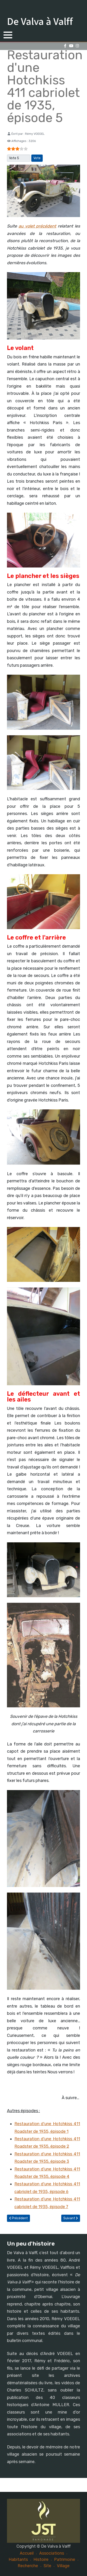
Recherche (28, 2565)
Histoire (40, 2559)
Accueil (27, 2553)
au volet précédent (37, 226)
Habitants (18, 2559)
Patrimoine (64, 2559)
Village (63, 2565)
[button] (7, 35)
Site (47, 2565)
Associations (51, 2553)
